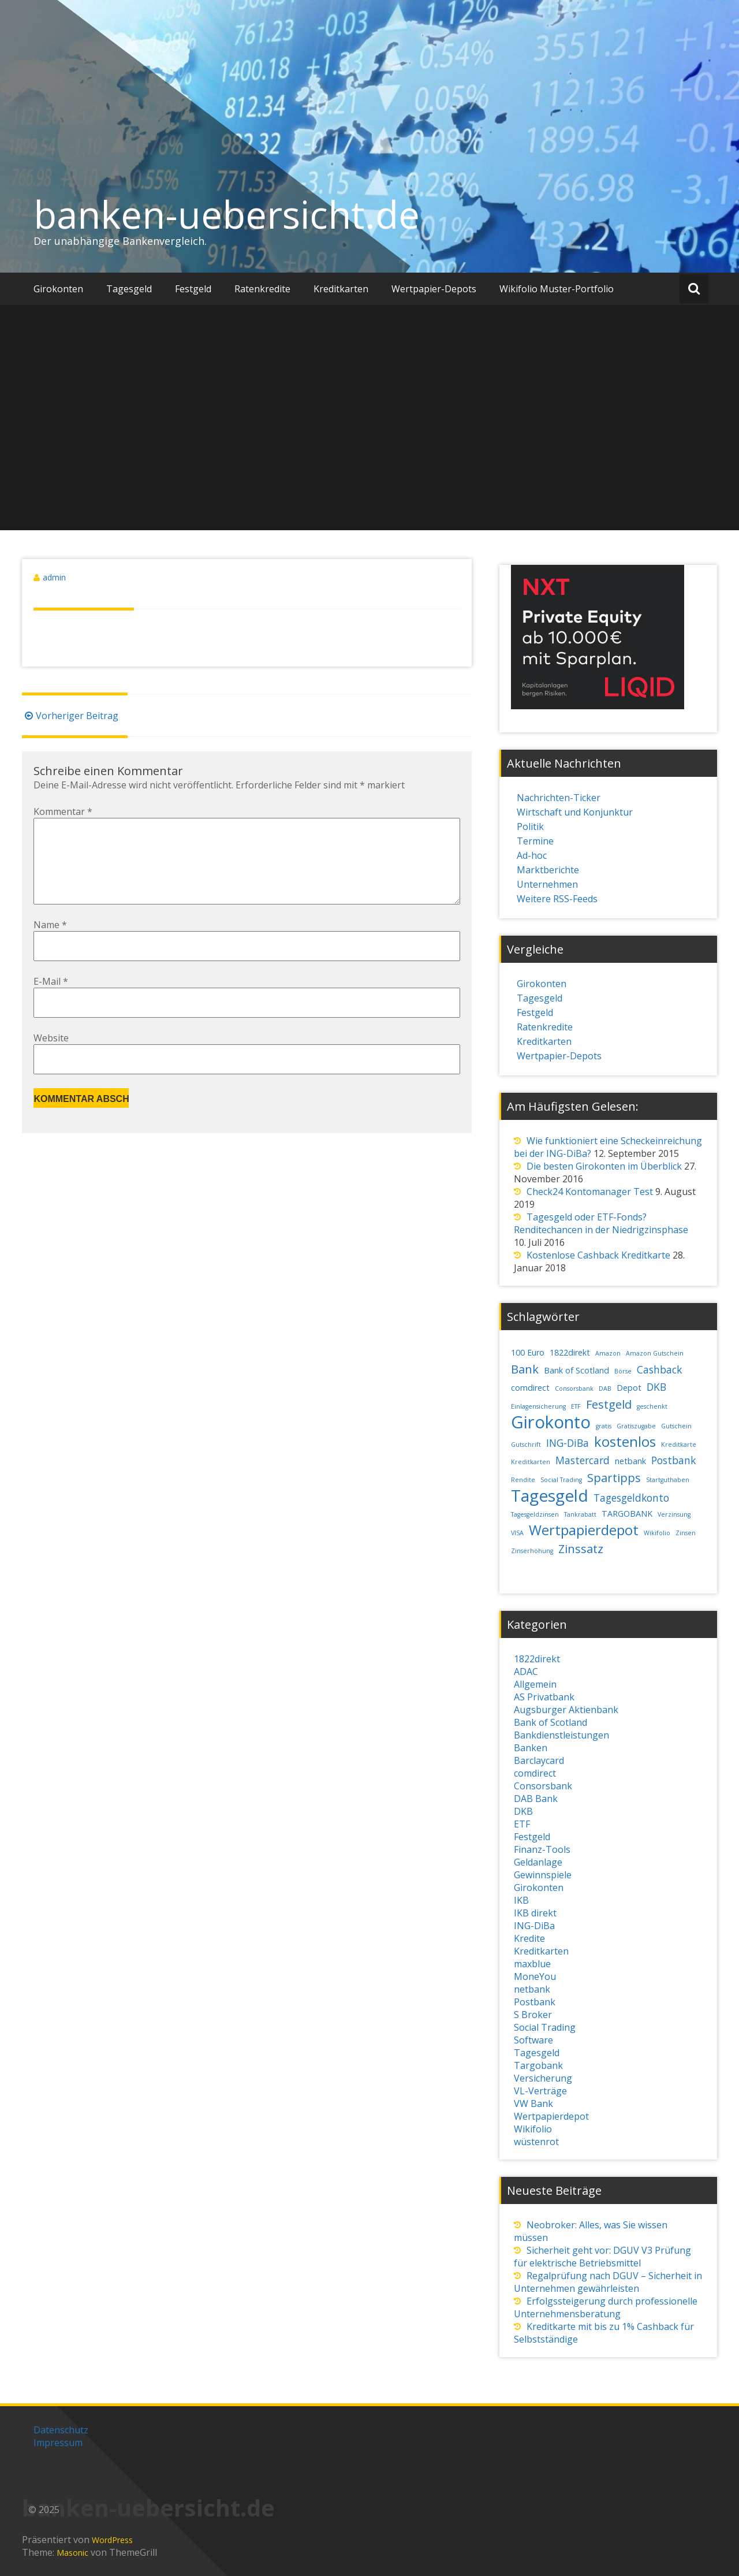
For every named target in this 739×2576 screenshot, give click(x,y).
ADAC (526, 1671)
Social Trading (545, 2027)
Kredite (529, 1938)
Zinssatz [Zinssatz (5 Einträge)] (580, 1549)
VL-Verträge (540, 2090)
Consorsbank (543, 1786)
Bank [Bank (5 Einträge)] (525, 1369)
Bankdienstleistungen (561, 1735)
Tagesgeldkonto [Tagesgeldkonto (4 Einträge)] (631, 1498)
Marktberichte (548, 869)
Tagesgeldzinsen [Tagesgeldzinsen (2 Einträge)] (535, 1514)
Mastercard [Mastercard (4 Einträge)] (582, 1460)
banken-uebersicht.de (226, 214)
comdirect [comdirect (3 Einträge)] (530, 1387)
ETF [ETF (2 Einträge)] (576, 1406)
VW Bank (533, 2103)
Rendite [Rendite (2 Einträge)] (523, 1480)
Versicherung (543, 2078)
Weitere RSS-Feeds (557, 898)
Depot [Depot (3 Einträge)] (629, 1387)
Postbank (534, 2002)
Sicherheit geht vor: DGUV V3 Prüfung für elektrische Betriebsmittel (602, 2256)
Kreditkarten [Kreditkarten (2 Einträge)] (530, 1462)
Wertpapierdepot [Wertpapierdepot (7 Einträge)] (584, 1530)
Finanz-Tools (542, 1849)
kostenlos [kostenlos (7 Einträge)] (625, 1441)
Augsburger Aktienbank (566, 1709)
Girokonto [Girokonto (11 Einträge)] (551, 1422)
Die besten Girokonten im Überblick (604, 1166)
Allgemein (535, 1684)
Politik (530, 826)
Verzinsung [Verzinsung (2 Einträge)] (674, 1514)
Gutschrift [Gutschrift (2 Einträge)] (526, 1444)
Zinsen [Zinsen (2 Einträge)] (685, 1533)
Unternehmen (547, 884)
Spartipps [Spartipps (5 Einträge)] (614, 1478)
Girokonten (58, 288)
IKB (521, 1900)
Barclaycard (539, 1760)
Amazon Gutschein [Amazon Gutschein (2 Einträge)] (655, 1353)
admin (54, 577)
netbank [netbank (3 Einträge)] (630, 1460)
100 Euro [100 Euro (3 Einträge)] (527, 1352)
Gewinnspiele (543, 1874)
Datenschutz (60, 2430)
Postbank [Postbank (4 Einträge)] (673, 1460)
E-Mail (50, 999)
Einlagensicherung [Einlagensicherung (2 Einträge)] (538, 1406)
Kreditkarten (340, 288)
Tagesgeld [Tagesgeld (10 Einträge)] (549, 1495)
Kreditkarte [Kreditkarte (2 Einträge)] (678, 1444)
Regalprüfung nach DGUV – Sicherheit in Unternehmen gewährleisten (608, 2282)
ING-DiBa (534, 1925)
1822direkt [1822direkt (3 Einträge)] (570, 1352)
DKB (523, 1811)
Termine (535, 841)
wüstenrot (536, 2141)
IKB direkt (535, 1913)
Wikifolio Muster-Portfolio (556, 288)
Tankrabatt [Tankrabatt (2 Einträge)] (580, 1514)
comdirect (535, 1773)
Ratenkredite (262, 288)
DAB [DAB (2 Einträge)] (605, 1388)
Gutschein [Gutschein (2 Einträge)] (676, 1426)
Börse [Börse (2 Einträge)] (623, 1371)
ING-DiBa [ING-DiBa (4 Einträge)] (567, 1443)
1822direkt (537, 1658)
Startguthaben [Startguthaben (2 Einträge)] (667, 1480)
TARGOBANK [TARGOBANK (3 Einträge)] (627, 1513)
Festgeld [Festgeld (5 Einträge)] (609, 1404)
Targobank (538, 2065)
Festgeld (193, 288)
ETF (522, 1824)
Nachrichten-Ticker (558, 797)
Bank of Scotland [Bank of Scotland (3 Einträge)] (576, 1370)
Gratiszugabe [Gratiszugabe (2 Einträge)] (636, 1426)
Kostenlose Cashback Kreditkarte (598, 1255)
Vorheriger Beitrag (70, 715)
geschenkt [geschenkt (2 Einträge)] (652, 1406)
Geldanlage (538, 1862)
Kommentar (62, 811)
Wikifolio (533, 2129)
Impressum (58, 2442)
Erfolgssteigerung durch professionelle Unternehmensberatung (605, 2307)
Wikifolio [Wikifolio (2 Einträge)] (657, 1533)
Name (50, 943)
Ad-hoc (532, 855)
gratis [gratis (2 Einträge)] (603, 1426)
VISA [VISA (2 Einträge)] (517, 1533)
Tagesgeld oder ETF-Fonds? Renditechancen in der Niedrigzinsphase (601, 1223)
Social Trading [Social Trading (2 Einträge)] (561, 1480)
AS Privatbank (544, 1697)
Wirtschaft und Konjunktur (575, 812)
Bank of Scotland (550, 1722)
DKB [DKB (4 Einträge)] (656, 1387)
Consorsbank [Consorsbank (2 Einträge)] (574, 1388)
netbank (532, 1989)
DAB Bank (536, 1798)
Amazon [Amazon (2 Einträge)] (608, 1353)
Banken (530, 1747)
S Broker (533, 2014)
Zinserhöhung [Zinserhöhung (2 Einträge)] (532, 1551)
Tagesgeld (129, 288)
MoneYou (535, 1976)
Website (51, 1056)
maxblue (532, 1963)
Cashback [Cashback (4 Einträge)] (659, 1369)
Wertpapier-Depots (433, 288)
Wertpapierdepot (551, 2116)
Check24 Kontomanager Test (590, 1191)
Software (533, 2040)
